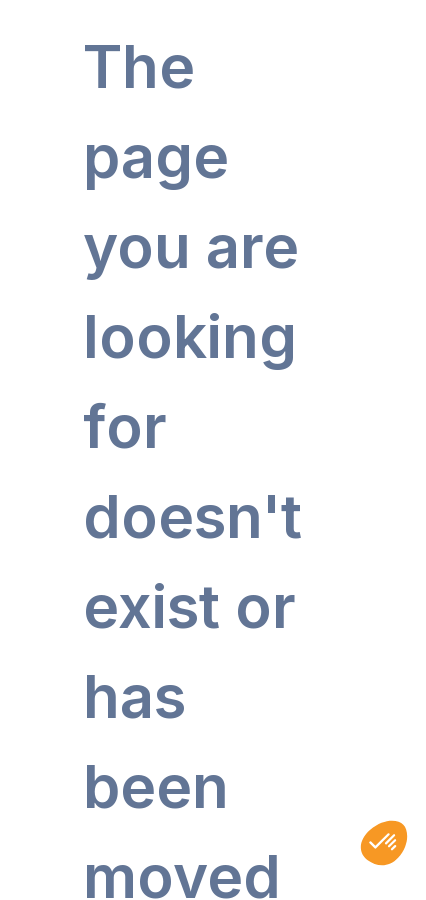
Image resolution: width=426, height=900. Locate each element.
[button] (384, 843)
